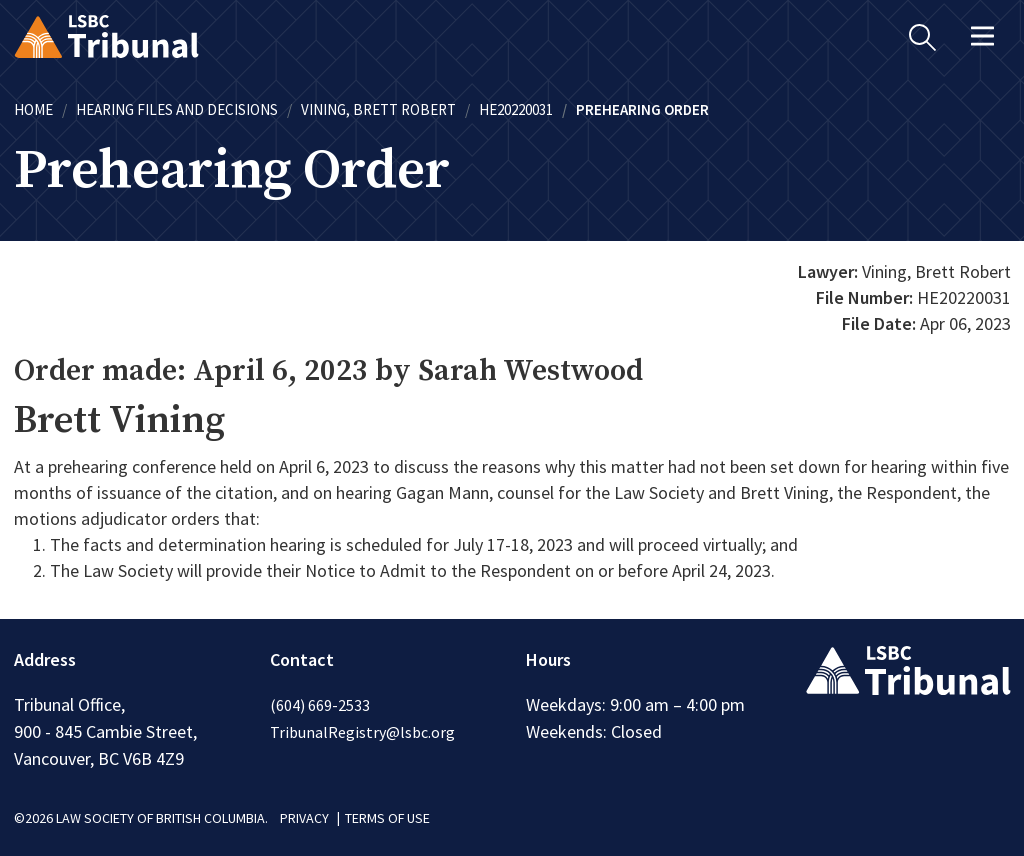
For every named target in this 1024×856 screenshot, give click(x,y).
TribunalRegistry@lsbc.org (362, 732)
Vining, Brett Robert (378, 109)
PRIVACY (304, 818)
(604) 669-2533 (320, 705)
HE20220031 (516, 109)
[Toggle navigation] (983, 36)
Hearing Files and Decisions (177, 109)
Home (33, 109)
